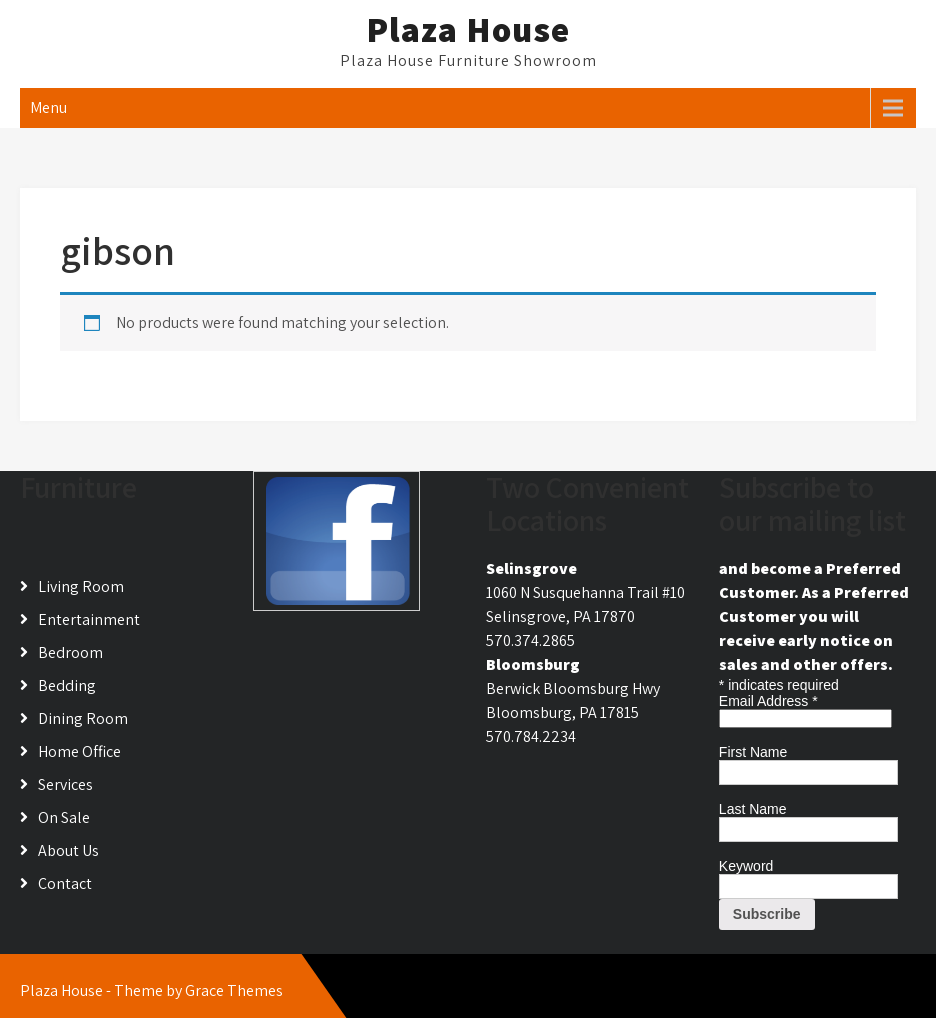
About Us (68, 850)
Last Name (753, 809)
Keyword (746, 866)
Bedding (67, 685)
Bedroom (70, 652)
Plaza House (468, 29)
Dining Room (83, 718)
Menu (48, 107)
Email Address (768, 701)
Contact (65, 883)
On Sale (64, 817)
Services (65, 784)
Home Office (79, 751)
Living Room (81, 586)
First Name (753, 752)
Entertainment (89, 619)
